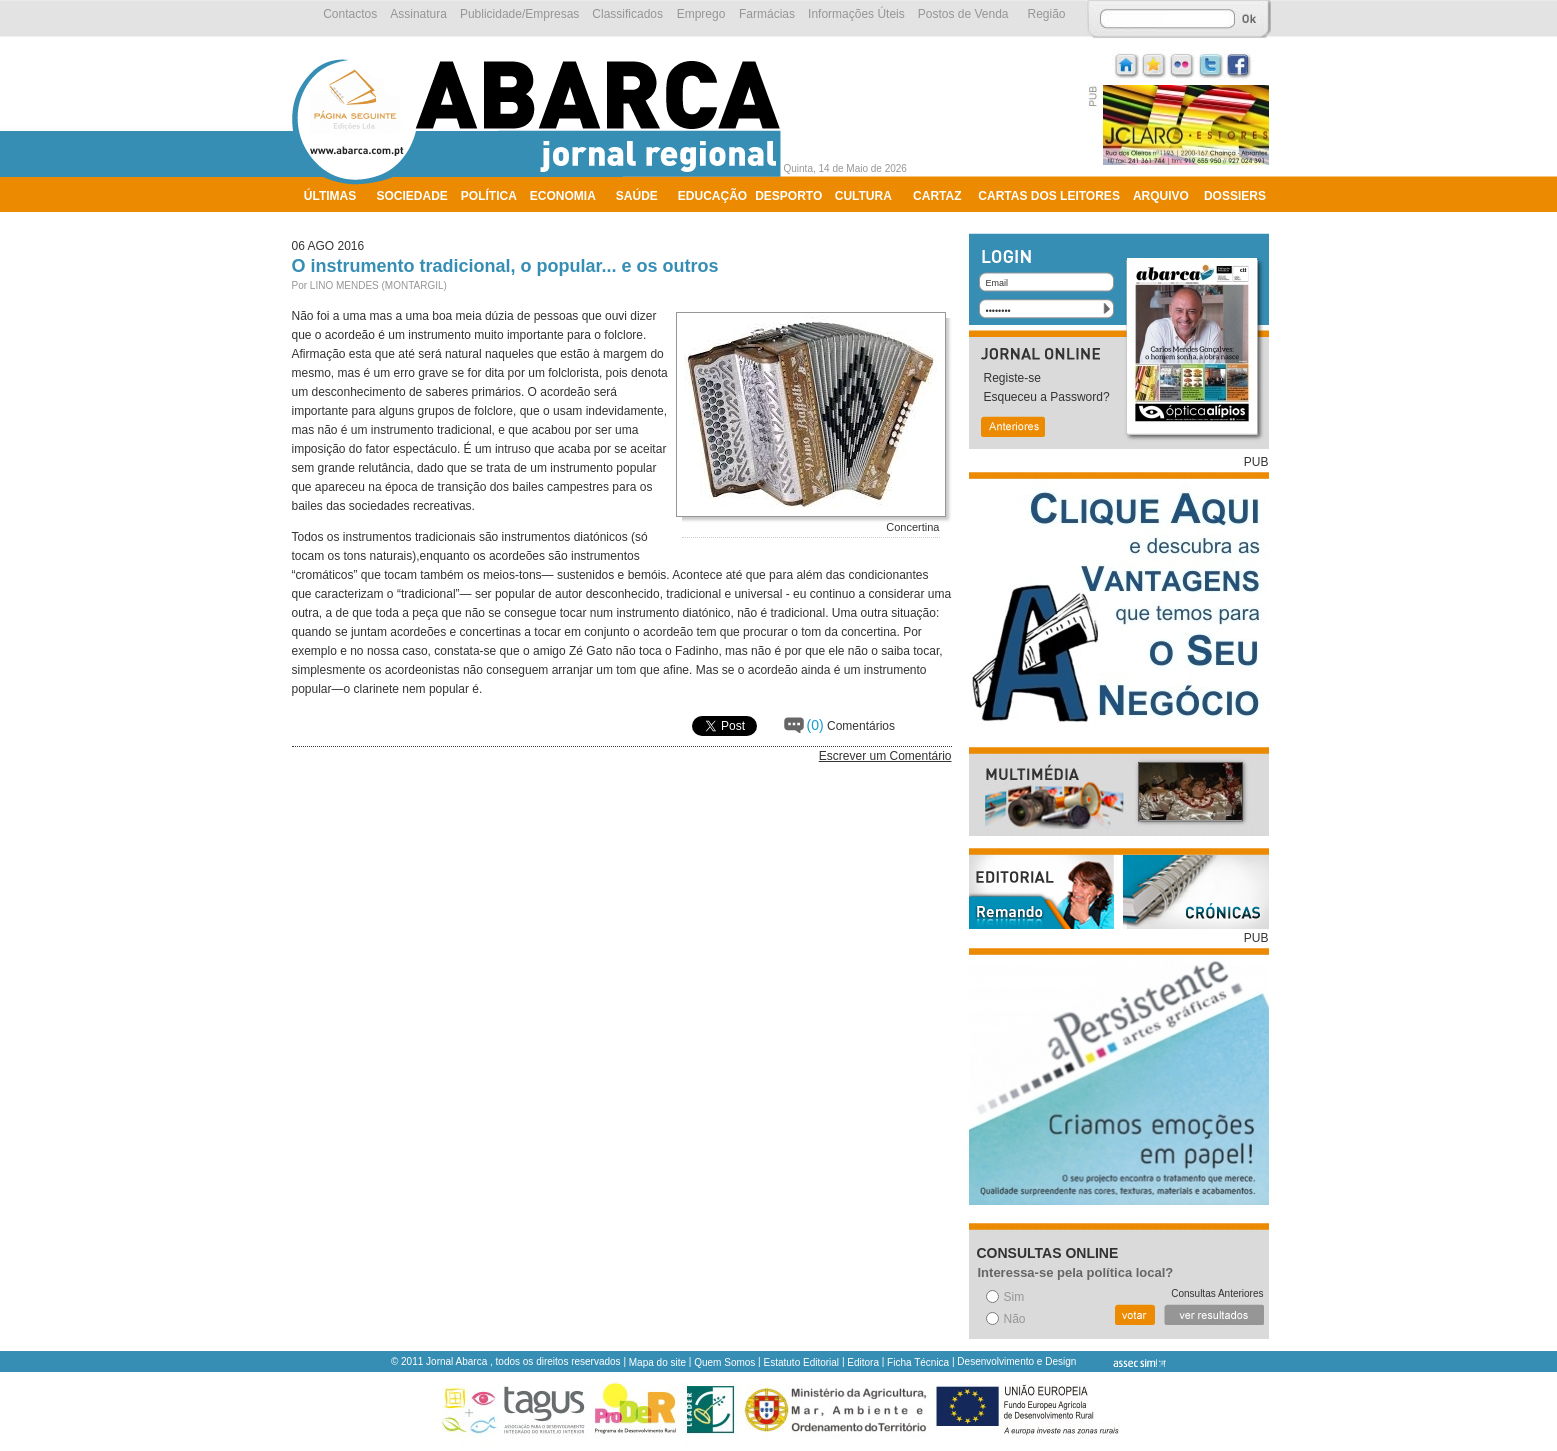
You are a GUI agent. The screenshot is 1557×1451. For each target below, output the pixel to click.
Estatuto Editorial (802, 1362)
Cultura (863, 196)
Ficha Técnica (918, 1362)
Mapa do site (657, 1362)
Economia (563, 196)
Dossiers (1235, 196)
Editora (863, 1362)
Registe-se (1012, 378)
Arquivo (1161, 196)
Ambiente (335, 222)
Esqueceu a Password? (1047, 397)
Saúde (637, 196)
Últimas (330, 196)
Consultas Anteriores (1217, 1293)
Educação (712, 196)
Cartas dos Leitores (1049, 196)
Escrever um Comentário (885, 756)
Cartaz (937, 196)
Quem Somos (724, 1362)
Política (489, 196)
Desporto (788, 196)
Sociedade (412, 196)
